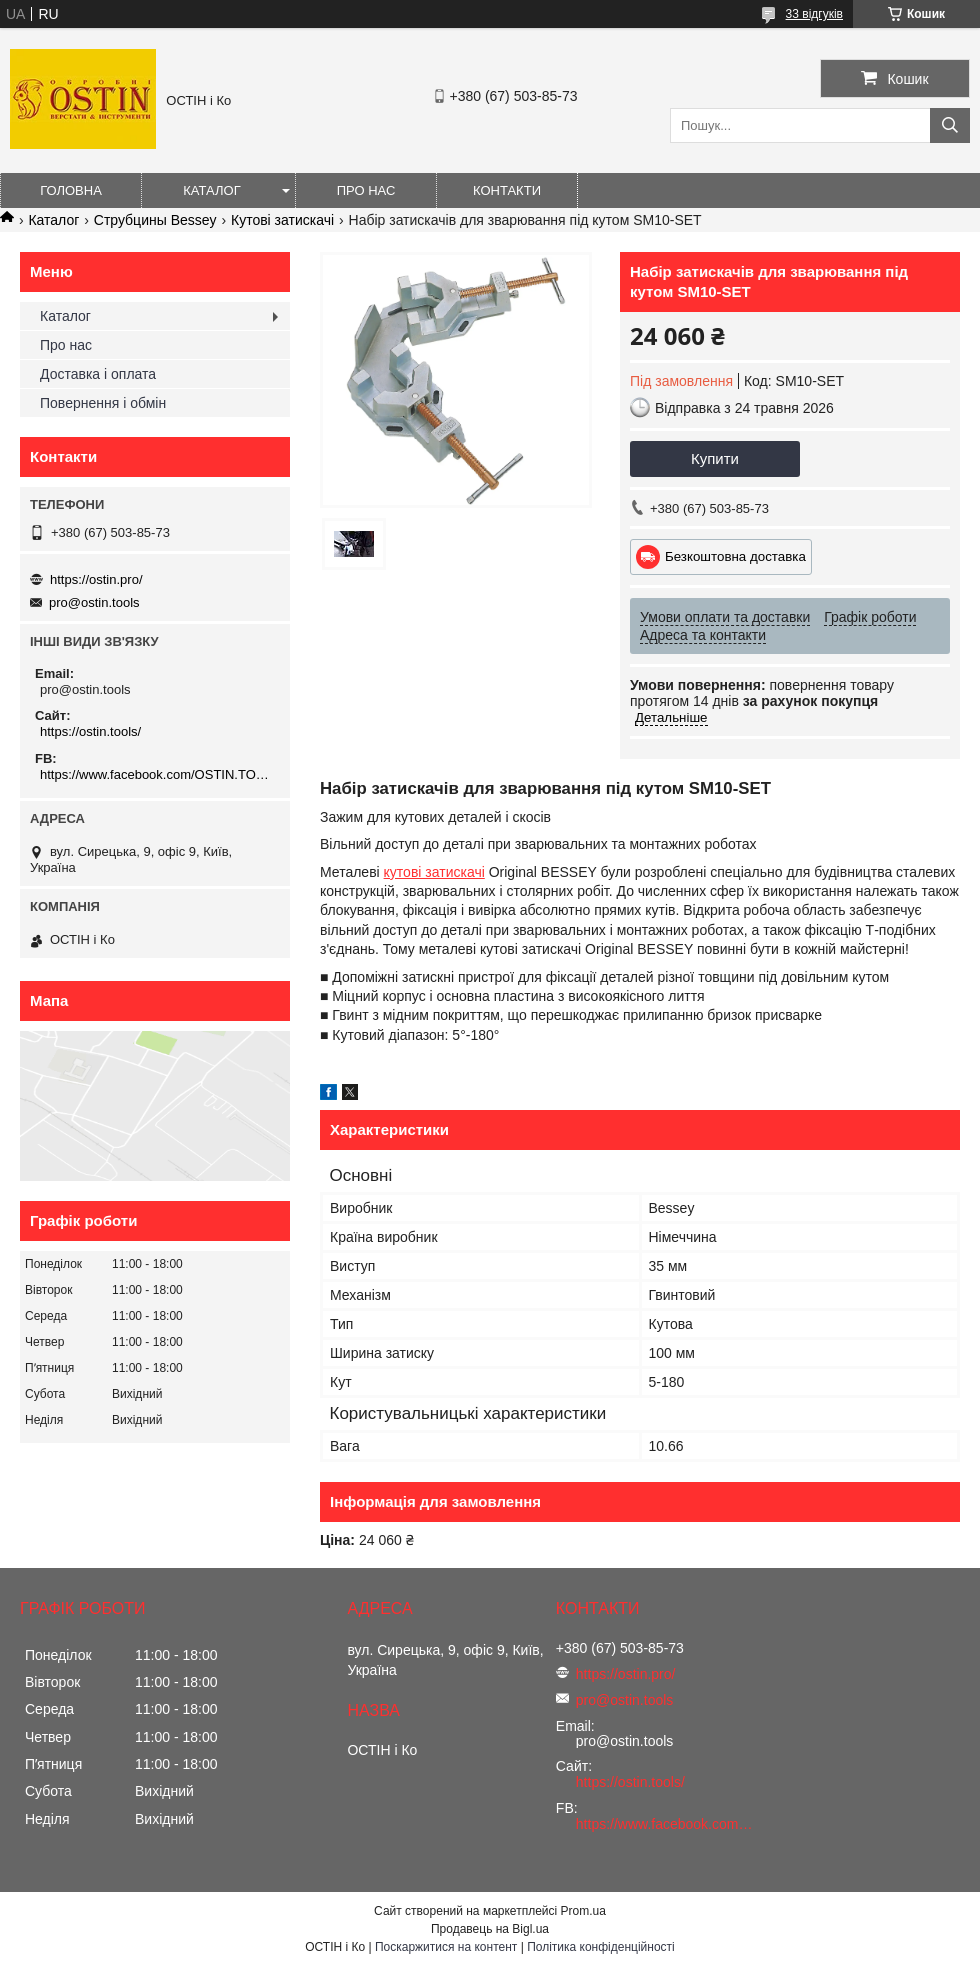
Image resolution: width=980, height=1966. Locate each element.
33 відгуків (814, 14)
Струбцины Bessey (155, 220)
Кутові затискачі (282, 220)
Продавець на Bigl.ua (490, 1929)
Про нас (366, 190)
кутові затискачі (434, 872)
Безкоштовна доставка (735, 556)
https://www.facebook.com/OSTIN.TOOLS (157, 774)
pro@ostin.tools (94, 602)
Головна (71, 190)
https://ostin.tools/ (90, 731)
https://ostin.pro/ (96, 579)
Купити (715, 458)
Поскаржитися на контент (446, 1947)
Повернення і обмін (103, 403)
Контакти (507, 190)
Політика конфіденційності (601, 1947)
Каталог (211, 190)
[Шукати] (950, 125)
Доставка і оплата (98, 374)
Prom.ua (583, 1911)
